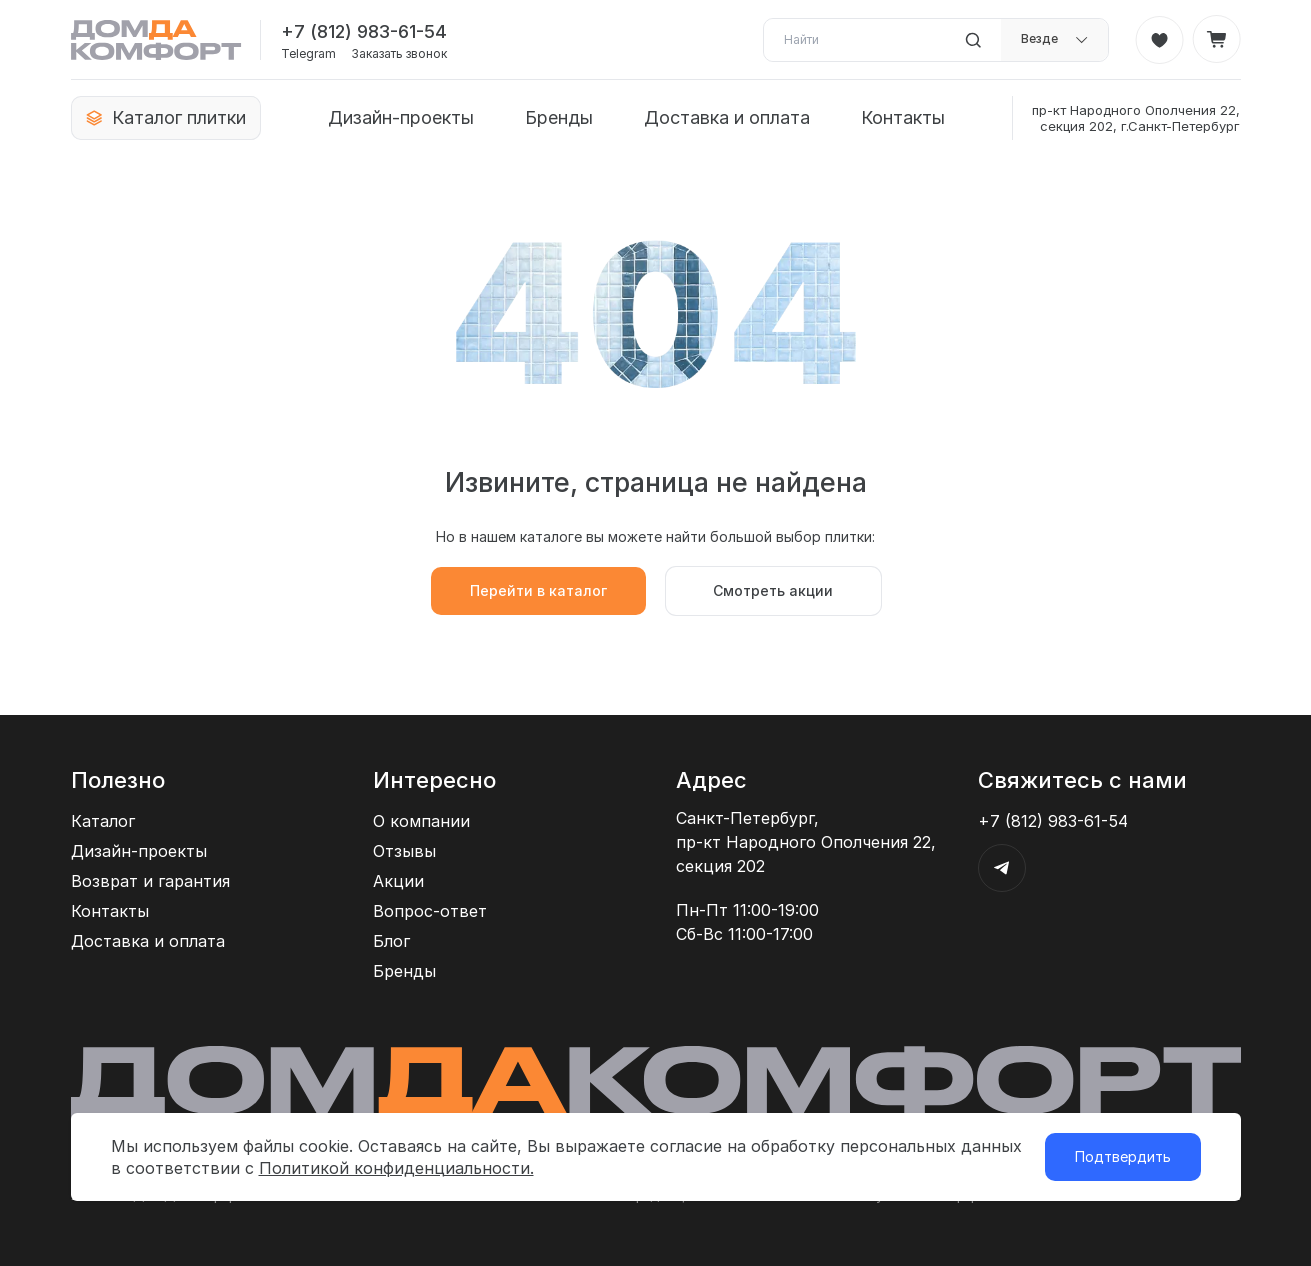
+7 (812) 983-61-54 (364, 31)
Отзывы (404, 851)
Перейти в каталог (538, 590)
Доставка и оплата (727, 117)
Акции (398, 881)
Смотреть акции (773, 590)
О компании (421, 821)
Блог (391, 941)
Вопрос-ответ (430, 911)
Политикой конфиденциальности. (396, 1168)
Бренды (559, 117)
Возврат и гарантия (150, 881)
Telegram (308, 54)
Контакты (903, 117)
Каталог (103, 821)
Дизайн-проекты (401, 117)
